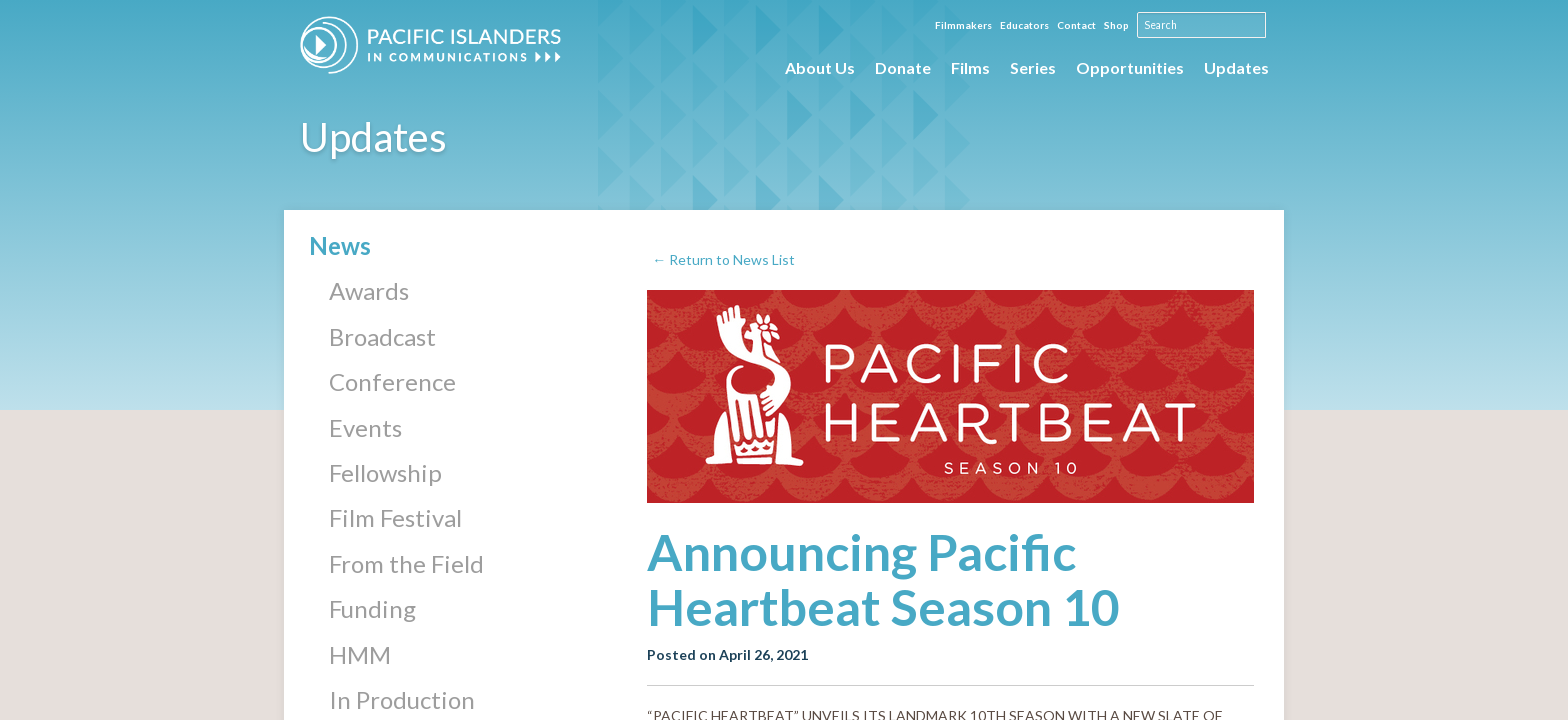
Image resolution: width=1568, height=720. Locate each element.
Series (1033, 67)
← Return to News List (723, 259)
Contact (1077, 25)
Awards (369, 290)
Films (970, 67)
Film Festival (395, 517)
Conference (392, 381)
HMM (360, 654)
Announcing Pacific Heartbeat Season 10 (883, 579)
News (340, 245)
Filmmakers (964, 25)
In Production (402, 699)
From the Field (406, 563)
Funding (372, 608)
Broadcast (382, 336)
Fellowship (385, 472)
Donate (903, 67)
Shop (1117, 25)
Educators (1025, 25)
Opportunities (1130, 67)
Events (365, 427)
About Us (820, 67)
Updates (1236, 67)
